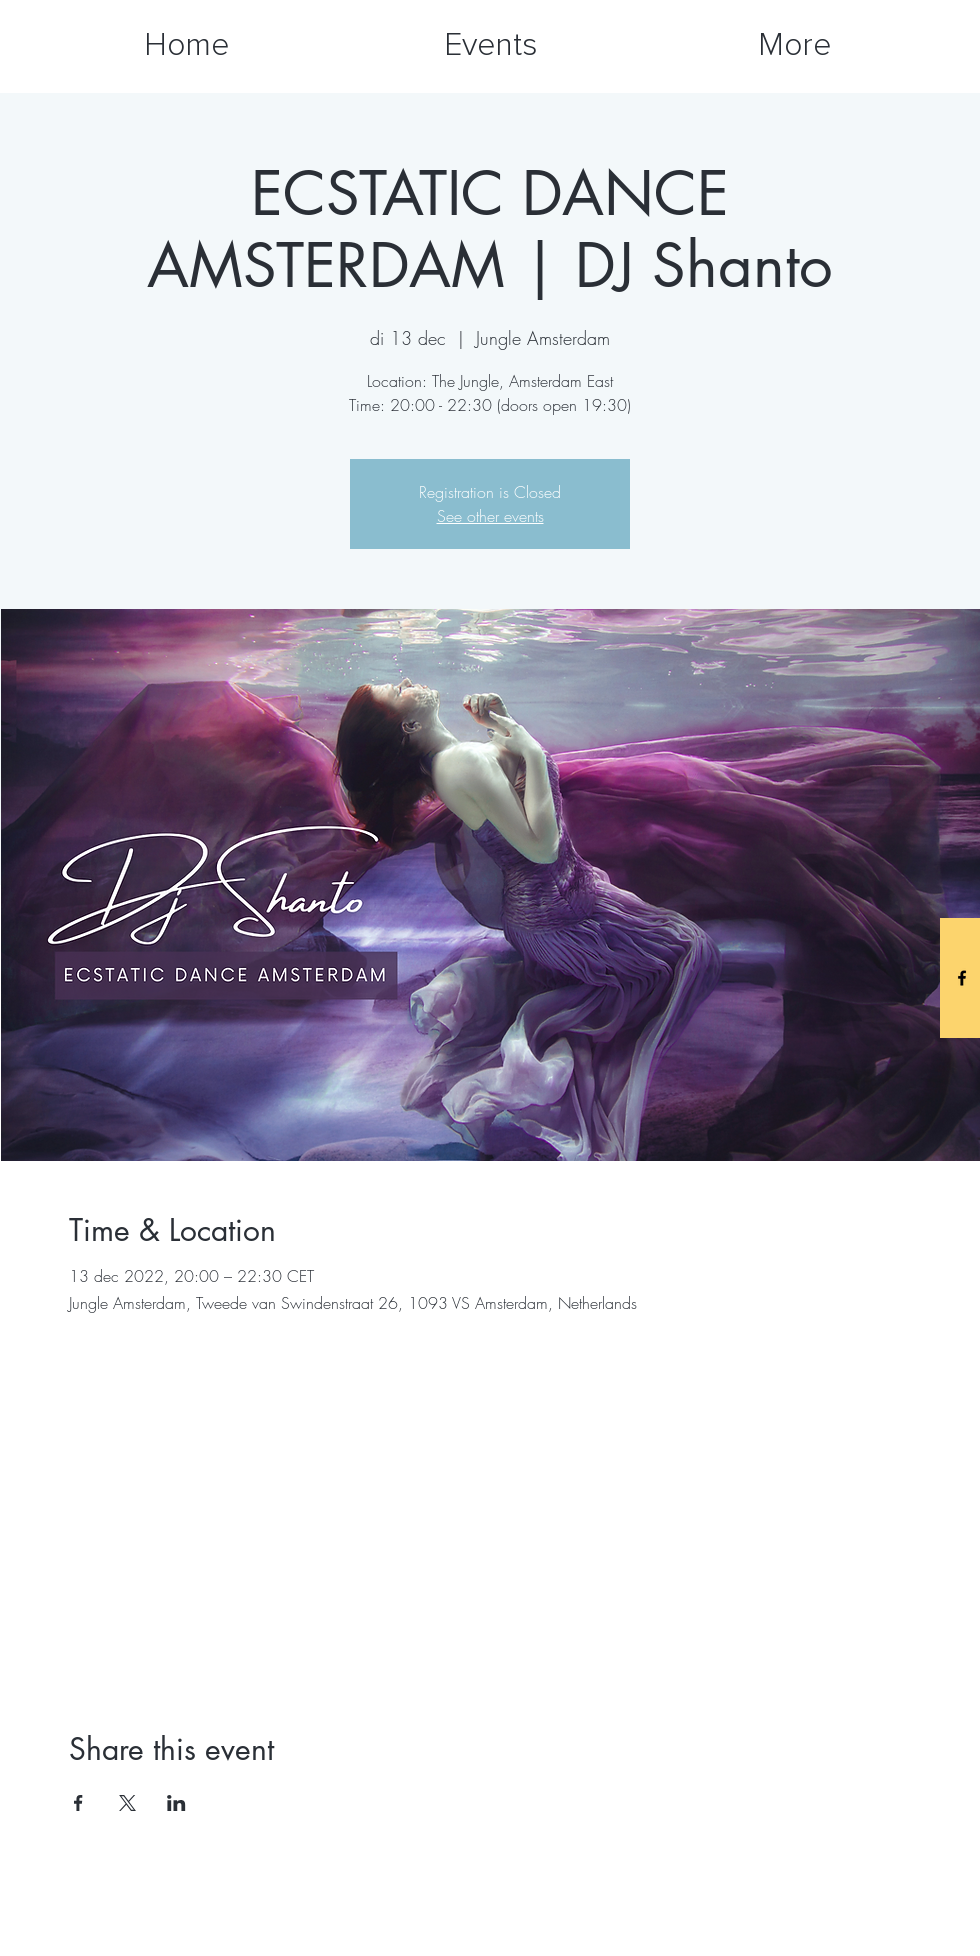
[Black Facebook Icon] (962, 978)
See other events (490, 516)
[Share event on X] (127, 1803)
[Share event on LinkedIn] (176, 1803)
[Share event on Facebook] (78, 1803)
